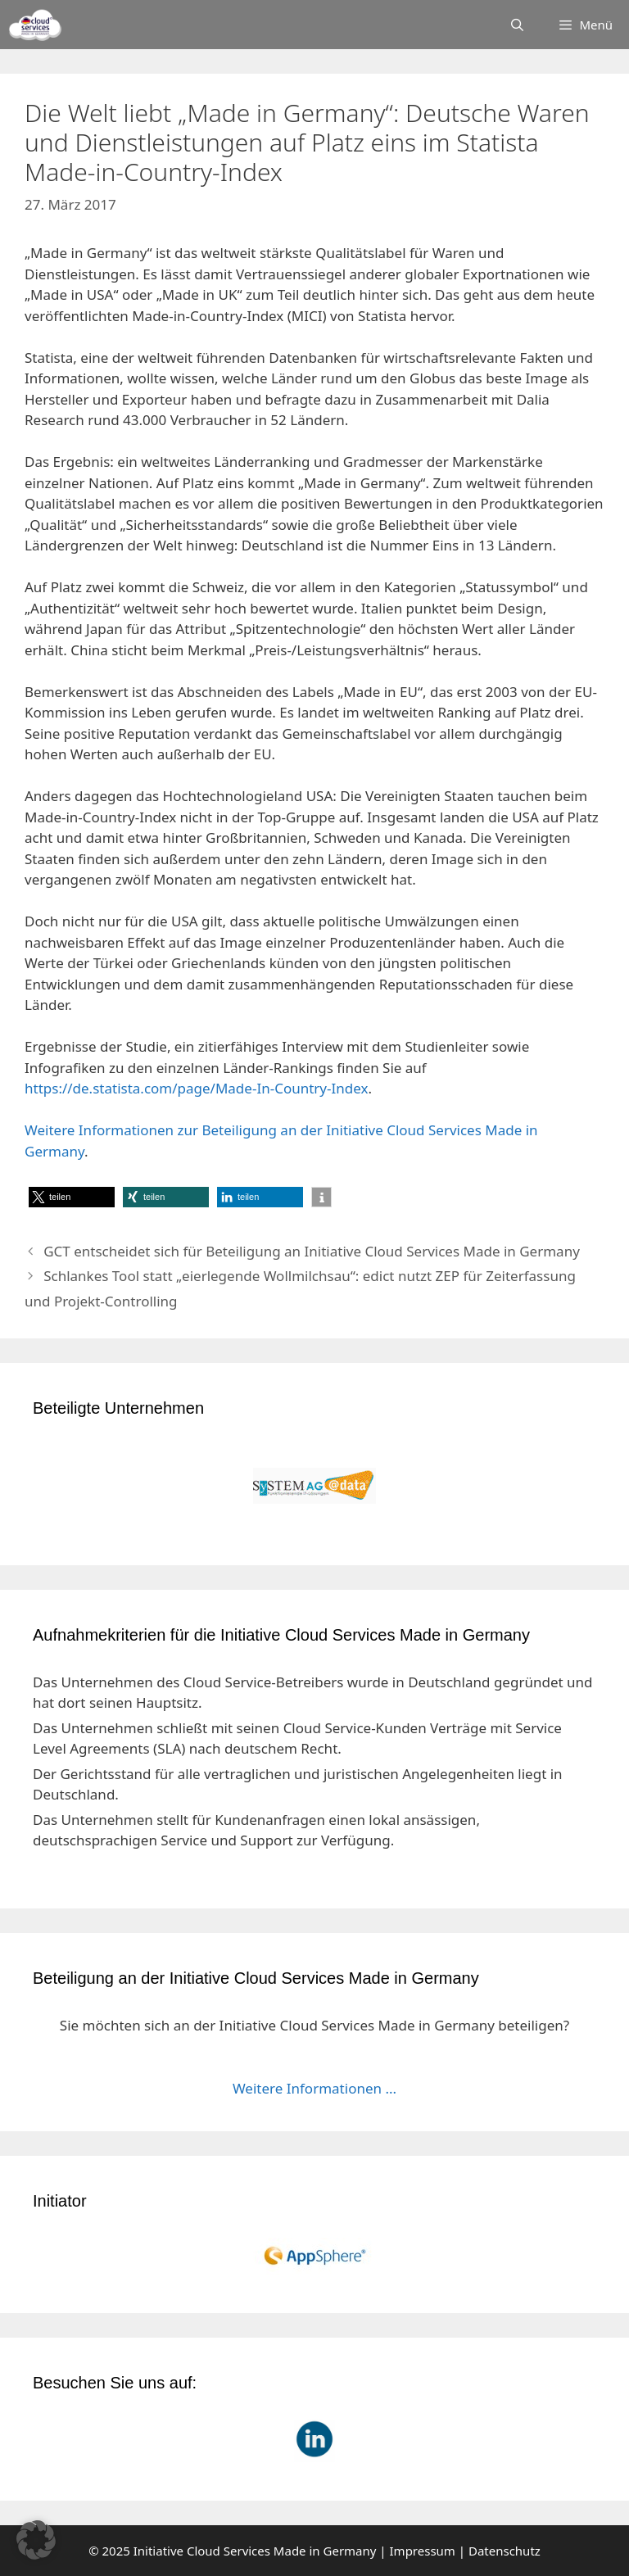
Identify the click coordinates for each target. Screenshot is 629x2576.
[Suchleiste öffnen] (517, 24)
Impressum (422, 2550)
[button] (72, 1197)
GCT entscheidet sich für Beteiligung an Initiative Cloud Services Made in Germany (311, 1251)
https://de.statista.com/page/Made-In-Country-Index (196, 1088)
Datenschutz (504, 2550)
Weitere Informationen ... (314, 2088)
